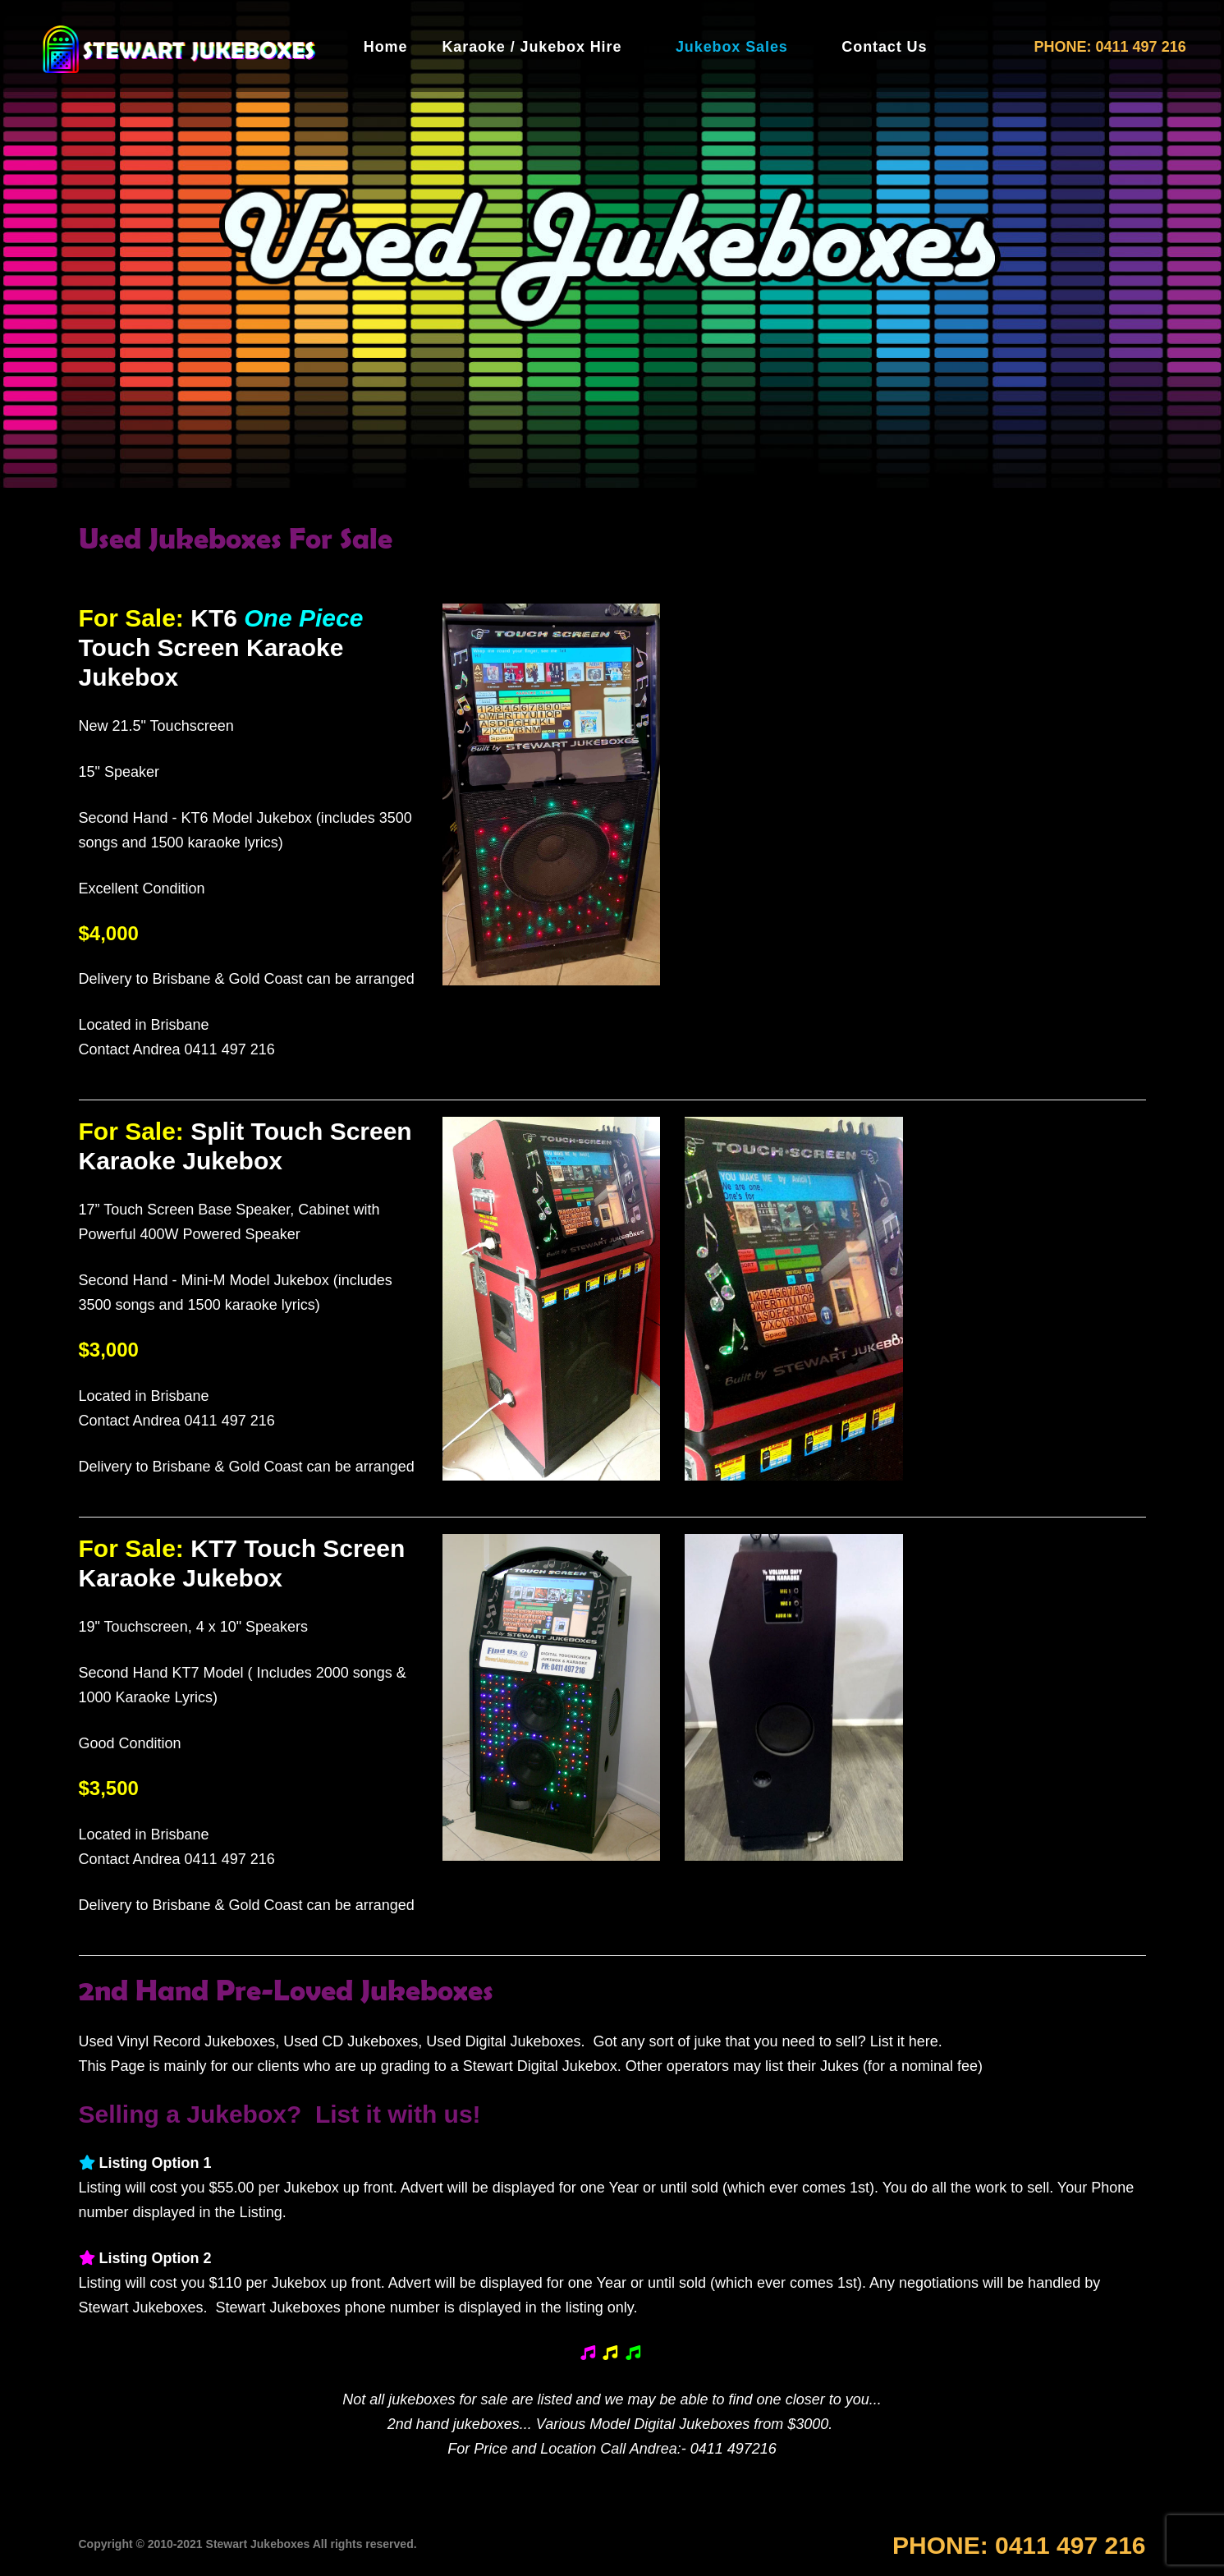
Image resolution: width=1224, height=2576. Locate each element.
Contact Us (884, 47)
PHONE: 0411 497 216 (1110, 47)
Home (386, 47)
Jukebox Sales (732, 47)
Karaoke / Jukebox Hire (531, 47)
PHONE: (1019, 2545)
